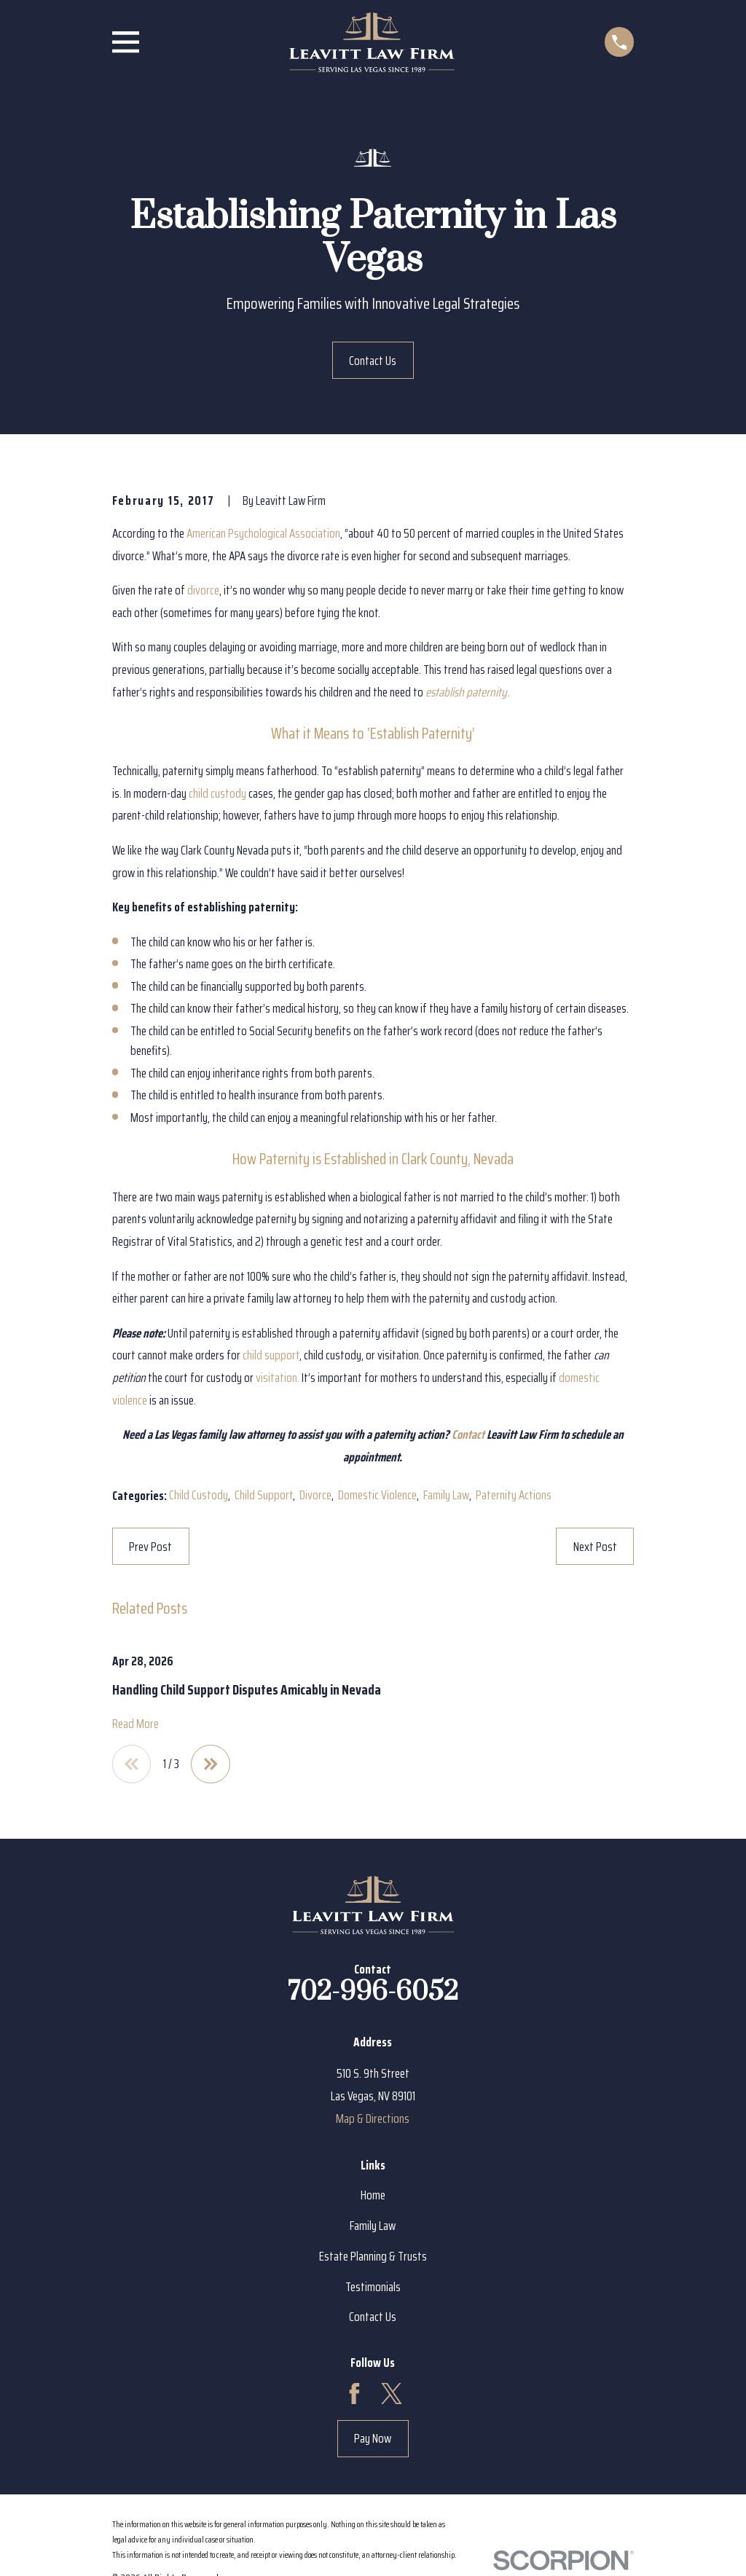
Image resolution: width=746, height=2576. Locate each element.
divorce (203, 590)
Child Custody (198, 1494)
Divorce (315, 1494)
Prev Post (150, 1546)
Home (373, 2195)
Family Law (446, 1494)
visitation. (277, 1377)
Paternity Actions (513, 1494)
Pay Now (372, 2439)
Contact (468, 1434)
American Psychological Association (263, 533)
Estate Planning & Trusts (373, 2256)
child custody (217, 793)
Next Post (595, 1546)
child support (271, 1355)
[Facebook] (354, 2395)
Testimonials (373, 2287)
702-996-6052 (373, 1992)
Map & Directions (372, 2119)
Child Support (264, 1494)
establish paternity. (467, 692)
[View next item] (212, 1765)
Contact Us (372, 360)
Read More (135, 1724)
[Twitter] (391, 2395)
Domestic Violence (377, 1494)
